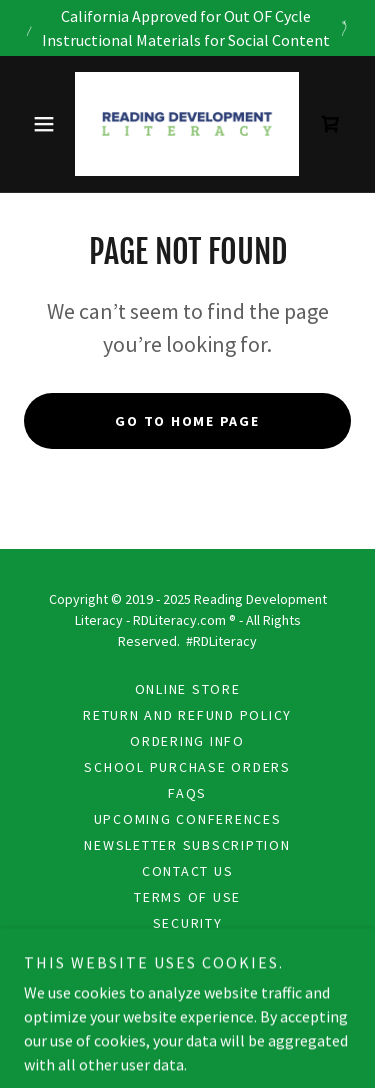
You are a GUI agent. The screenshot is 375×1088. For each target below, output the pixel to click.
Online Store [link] (188, 689)
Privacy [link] (187, 949)
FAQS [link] (187, 793)
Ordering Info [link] (187, 741)
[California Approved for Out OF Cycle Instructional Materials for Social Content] (187, 28)
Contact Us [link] (188, 871)
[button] (48, 124)
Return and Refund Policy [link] (187, 715)
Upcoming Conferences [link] (188, 819)
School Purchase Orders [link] (187, 767)
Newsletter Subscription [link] (187, 845)
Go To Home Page (187, 421)
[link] (187, 124)
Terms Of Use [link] (187, 897)
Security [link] (188, 923)
